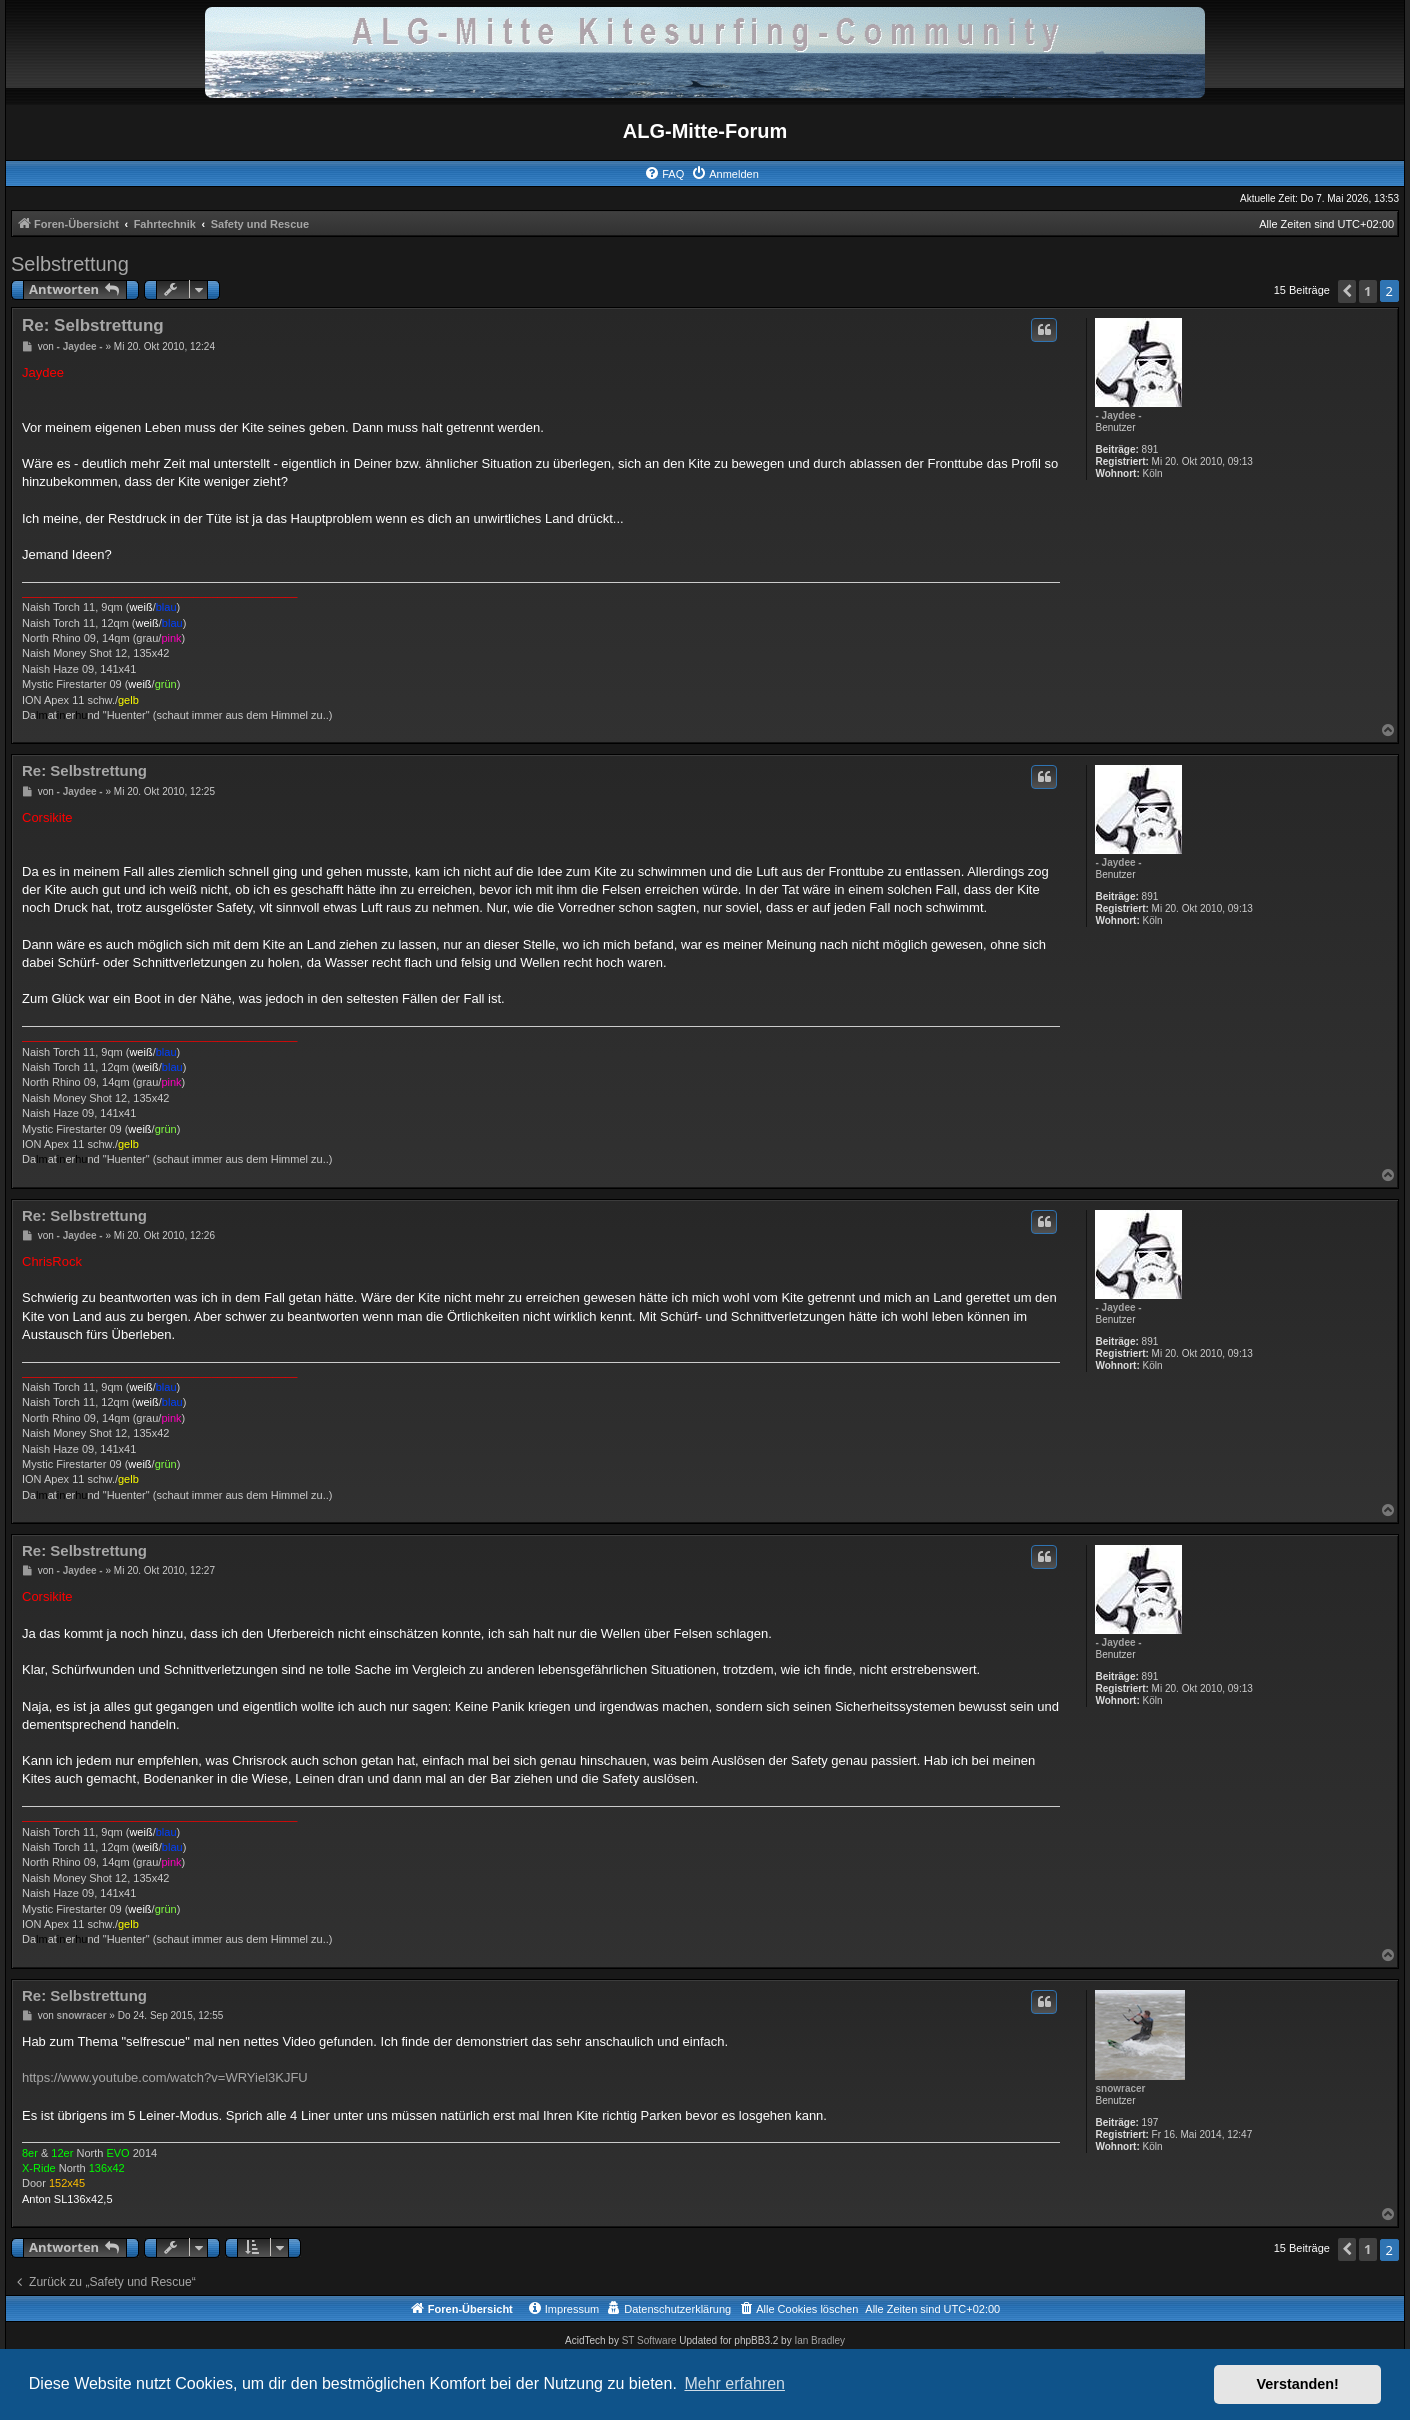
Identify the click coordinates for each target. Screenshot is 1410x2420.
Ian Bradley (819, 2340)
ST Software (649, 2340)
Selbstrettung (70, 264)
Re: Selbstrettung (93, 325)
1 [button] (1367, 291)
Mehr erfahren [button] (734, 2383)
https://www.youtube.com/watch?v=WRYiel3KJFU (165, 2077)
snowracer (1120, 2088)
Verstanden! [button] (1298, 2384)
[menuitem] (664, 174)
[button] (1347, 291)
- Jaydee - (1118, 415)
